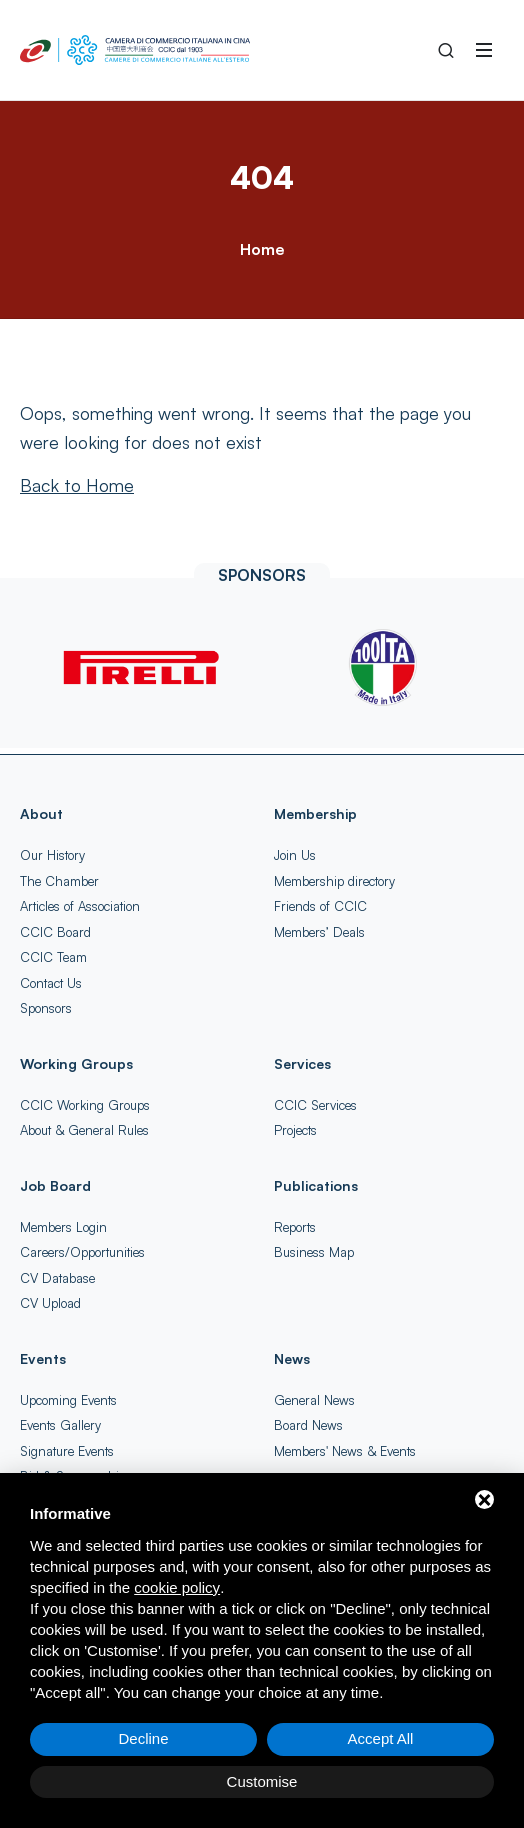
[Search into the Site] (446, 50)
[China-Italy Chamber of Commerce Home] (135, 50)
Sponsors (46, 1008)
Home (262, 249)
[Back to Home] (77, 485)
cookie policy (177, 1587)
